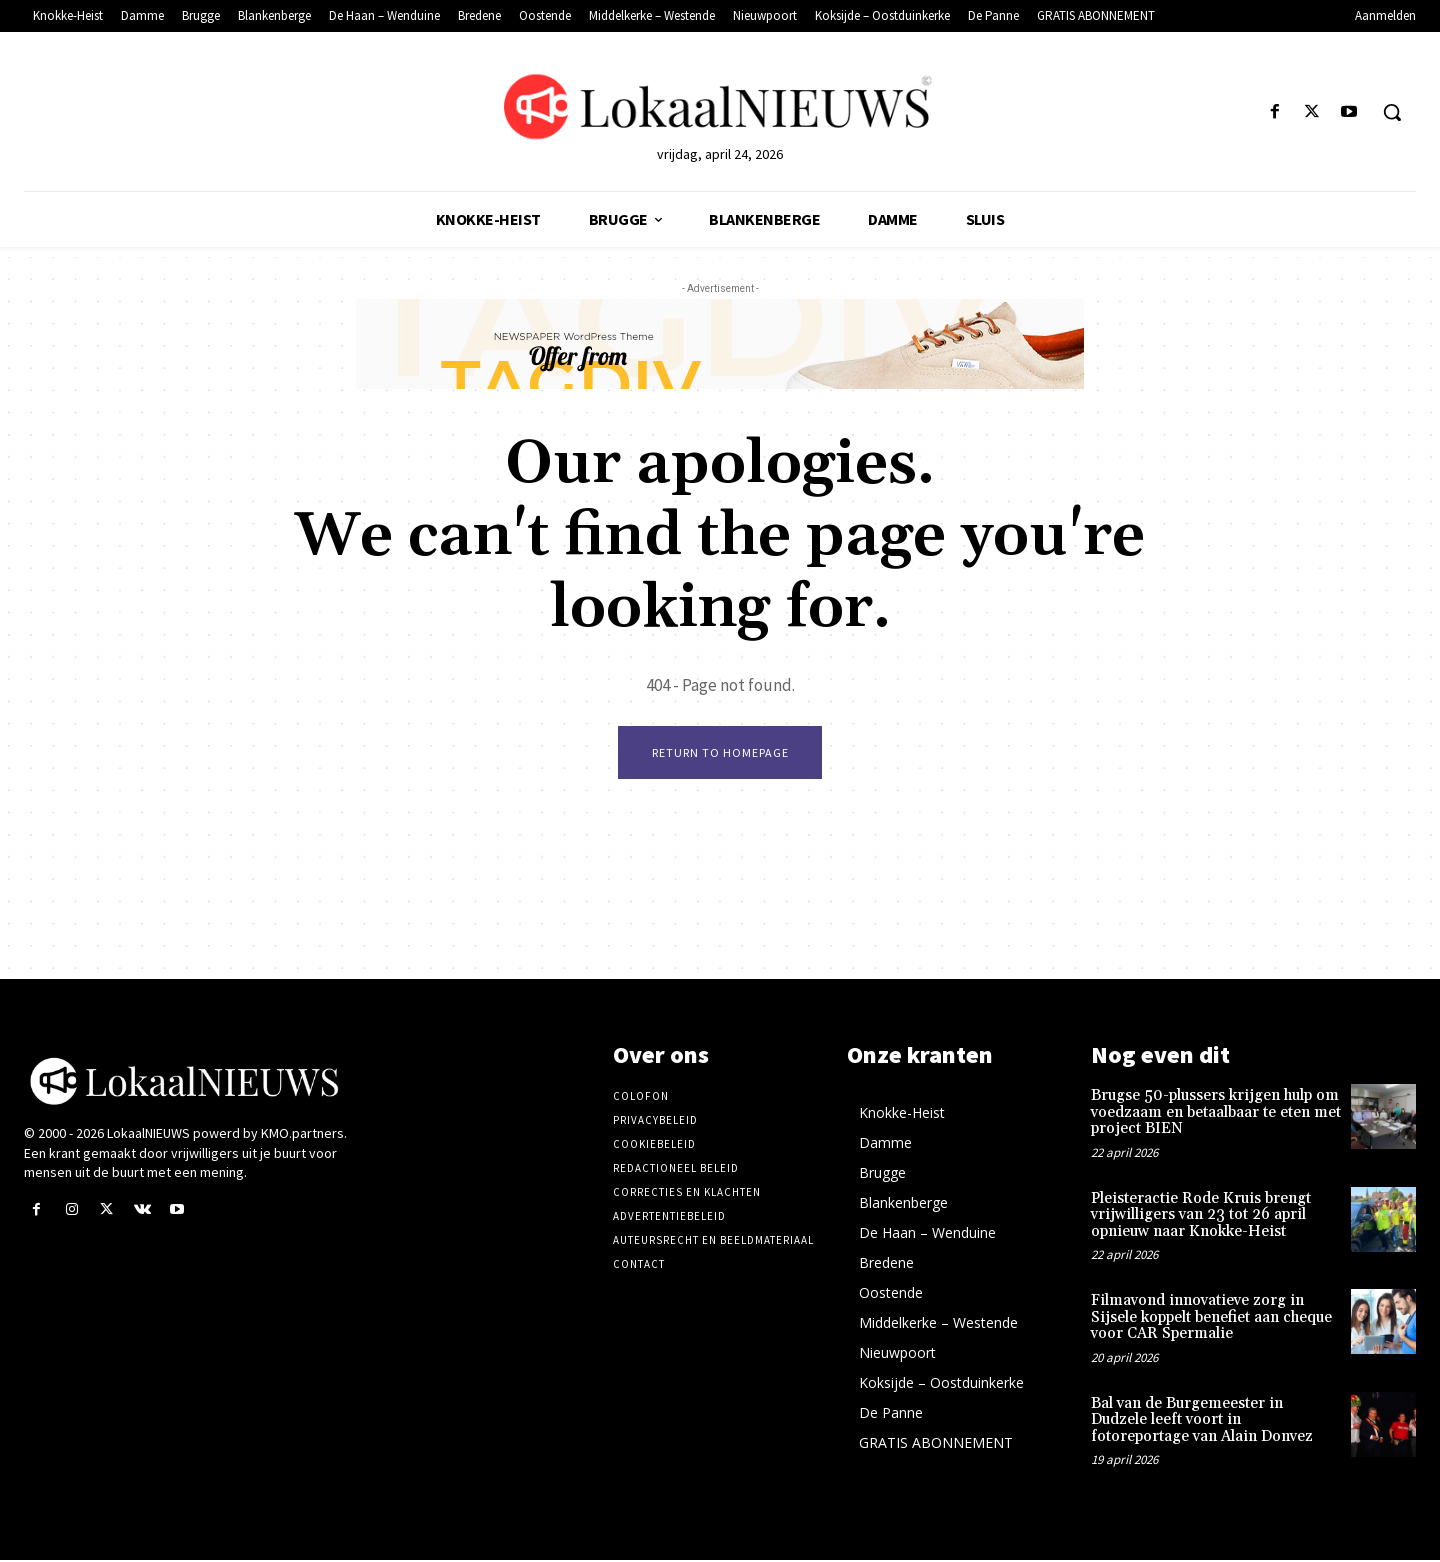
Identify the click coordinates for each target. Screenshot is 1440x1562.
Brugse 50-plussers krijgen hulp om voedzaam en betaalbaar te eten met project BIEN (1216, 1114)
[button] (1392, 112)
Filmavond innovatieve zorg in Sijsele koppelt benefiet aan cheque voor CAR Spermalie (1211, 1319)
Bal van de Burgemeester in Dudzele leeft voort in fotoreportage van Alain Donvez (1202, 1421)
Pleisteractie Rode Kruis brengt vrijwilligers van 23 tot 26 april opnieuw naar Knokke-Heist (1201, 1216)
